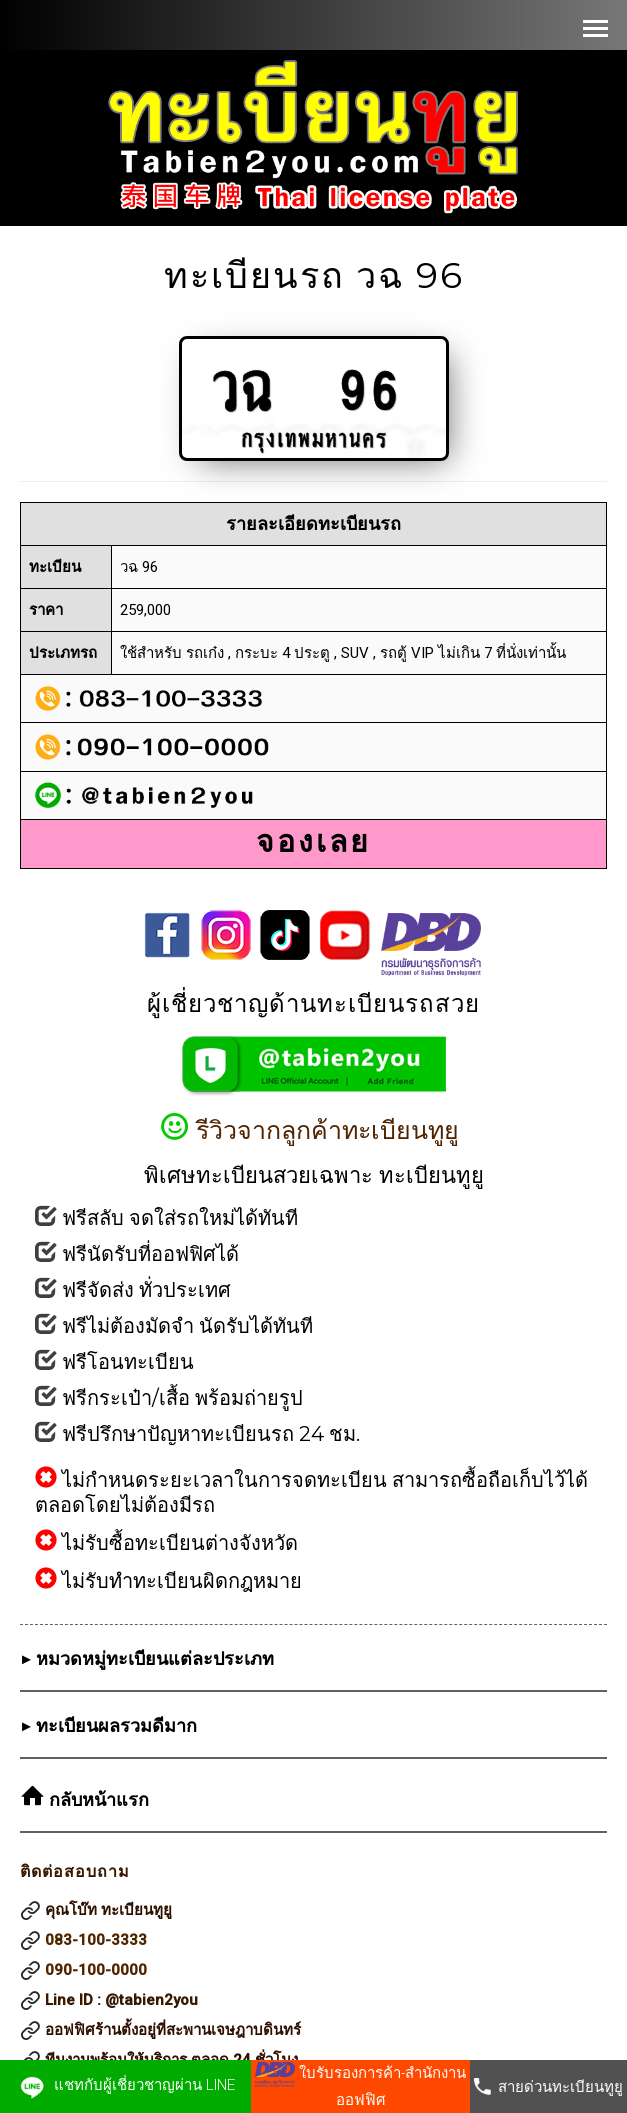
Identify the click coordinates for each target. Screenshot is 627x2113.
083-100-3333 (96, 1940)
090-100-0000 (96, 1970)
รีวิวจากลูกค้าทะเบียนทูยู (313, 1130)
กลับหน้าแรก (96, 1800)
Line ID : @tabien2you (121, 2000)
